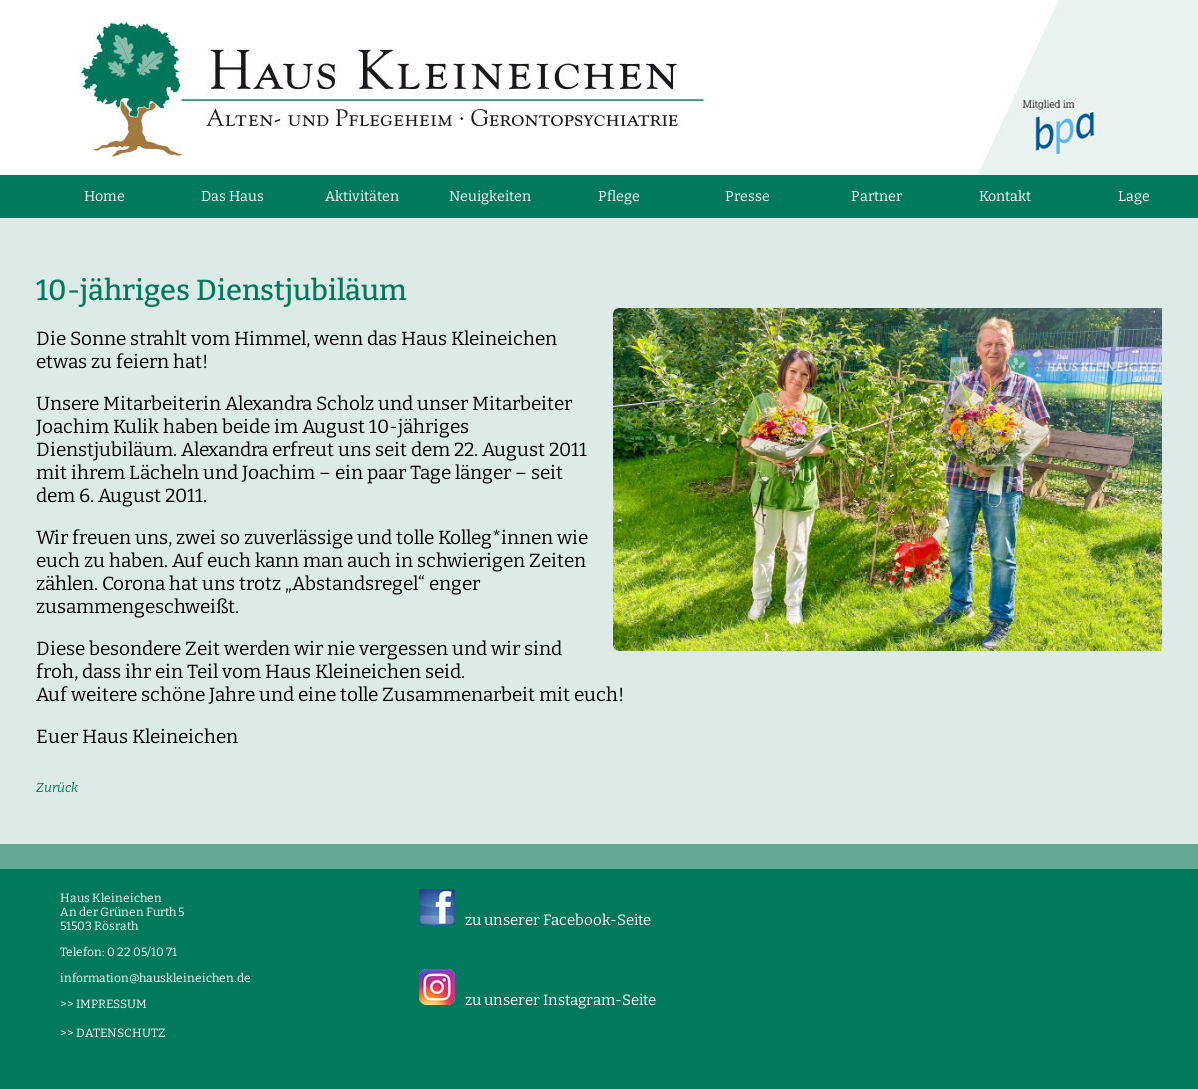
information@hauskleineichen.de (155, 978)
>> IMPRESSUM (103, 1004)
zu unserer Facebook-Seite (558, 920)
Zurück (57, 787)
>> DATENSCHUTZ (112, 1033)
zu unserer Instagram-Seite (560, 1000)
